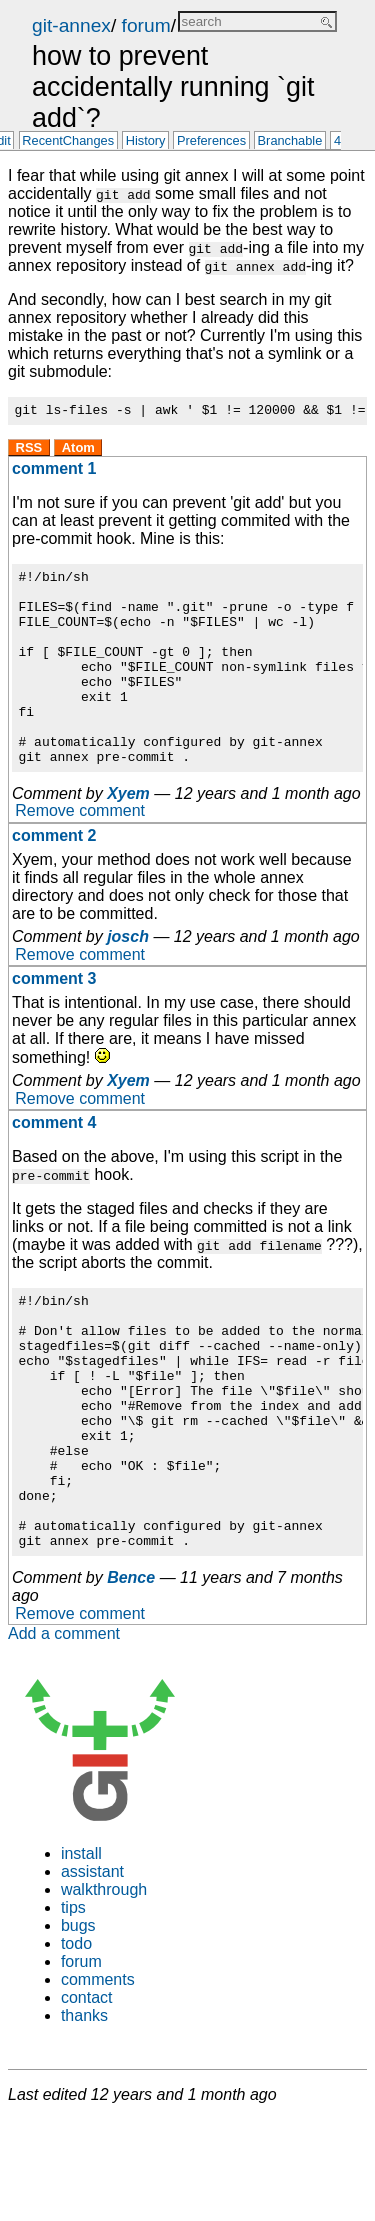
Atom (78, 450)
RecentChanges (68, 141)
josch (128, 978)
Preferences (211, 141)
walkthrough (104, 1982)
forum (146, 25)
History (146, 141)
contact (87, 2090)
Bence (131, 1670)
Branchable (290, 141)
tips (73, 2000)
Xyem (128, 835)
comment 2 (54, 877)
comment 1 (54, 471)
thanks (84, 2108)
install (81, 1946)
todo (76, 2036)
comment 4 (54, 1164)
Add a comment (64, 1726)
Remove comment (80, 853)
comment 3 (54, 1020)
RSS (29, 450)
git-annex (71, 25)
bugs (78, 2018)
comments (98, 2072)
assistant (92, 1964)
